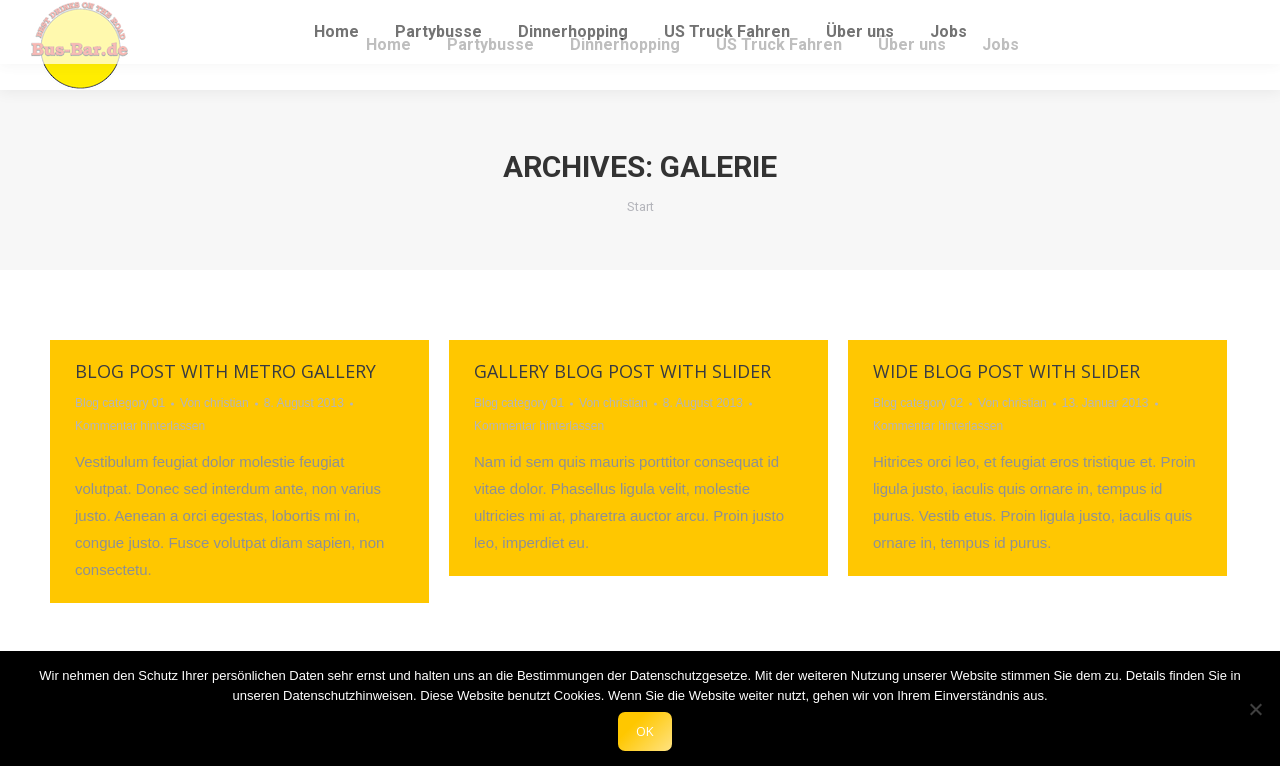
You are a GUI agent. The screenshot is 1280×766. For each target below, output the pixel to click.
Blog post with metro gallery (225, 371)
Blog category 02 (918, 403)
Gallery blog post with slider (622, 371)
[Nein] (1255, 709)
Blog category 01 (120, 403)
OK (645, 731)
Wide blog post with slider (1006, 371)
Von (214, 403)
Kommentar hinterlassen (140, 426)
